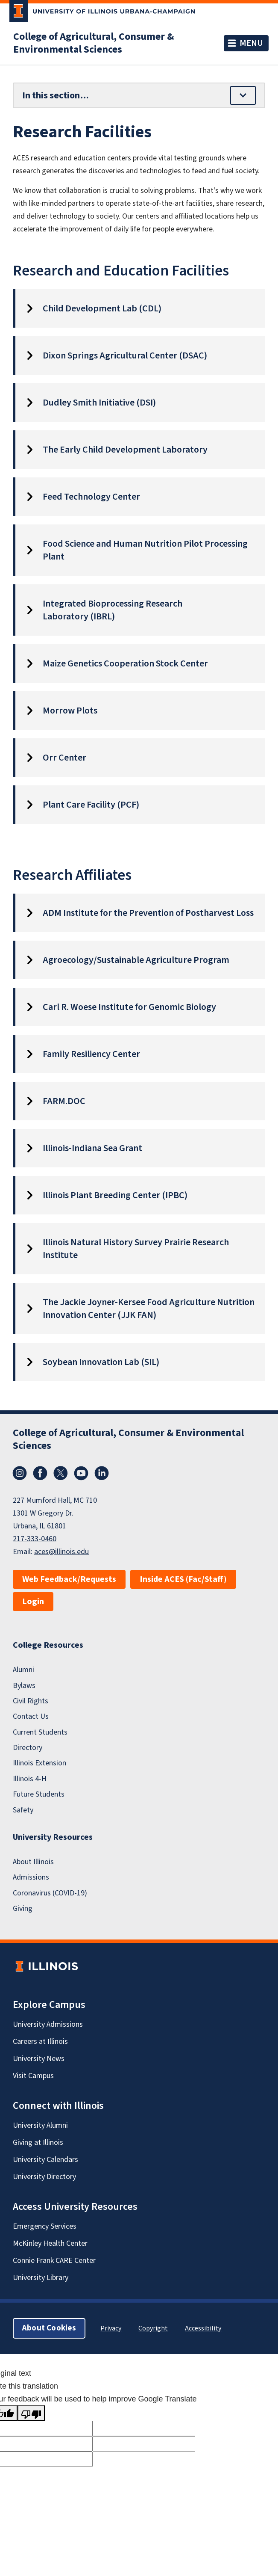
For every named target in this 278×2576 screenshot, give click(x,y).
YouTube (81, 1473)
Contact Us (31, 1716)
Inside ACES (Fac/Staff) (183, 1579)
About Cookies (49, 2328)
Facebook (40, 1473)
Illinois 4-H (30, 1779)
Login (33, 1602)
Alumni (23, 1669)
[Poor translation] (31, 2413)
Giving (22, 1908)
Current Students (40, 1732)
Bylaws (24, 1685)
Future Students (38, 1794)
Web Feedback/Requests (69, 1579)
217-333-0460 (34, 1539)
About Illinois (33, 1861)
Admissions (31, 1877)
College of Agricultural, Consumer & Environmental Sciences (93, 43)
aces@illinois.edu (61, 1551)
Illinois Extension (39, 1763)
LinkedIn (101, 1473)
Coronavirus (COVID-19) (50, 1893)
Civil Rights (30, 1701)
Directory (27, 1747)
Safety (23, 1810)
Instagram (19, 1473)
